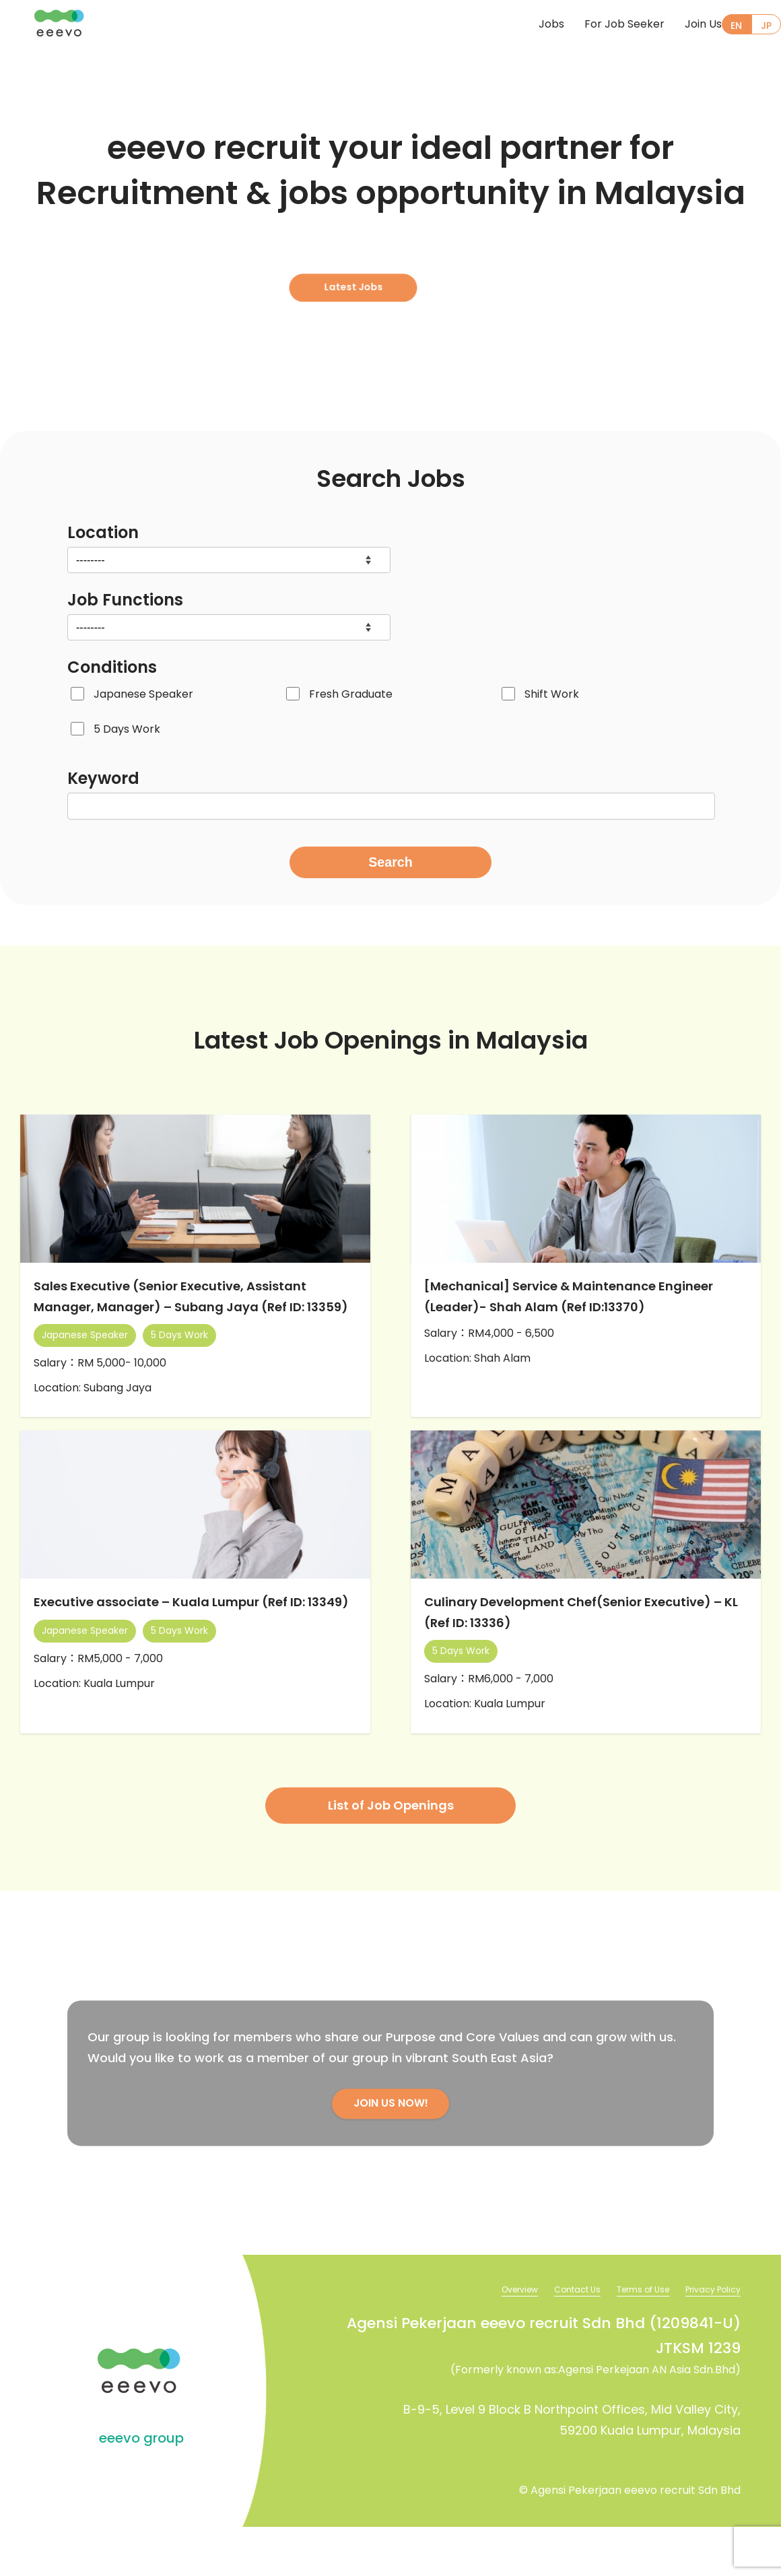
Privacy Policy (709, 2337)
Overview (491, 2337)
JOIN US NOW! (390, 2151)
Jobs (524, 25)
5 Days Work (127, 729)
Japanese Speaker (143, 694)
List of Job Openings (391, 1851)
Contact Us (555, 2337)
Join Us (676, 25)
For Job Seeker (597, 25)
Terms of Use (630, 2337)
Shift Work (551, 694)
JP (764, 26)
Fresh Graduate (351, 694)
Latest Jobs (384, 270)
